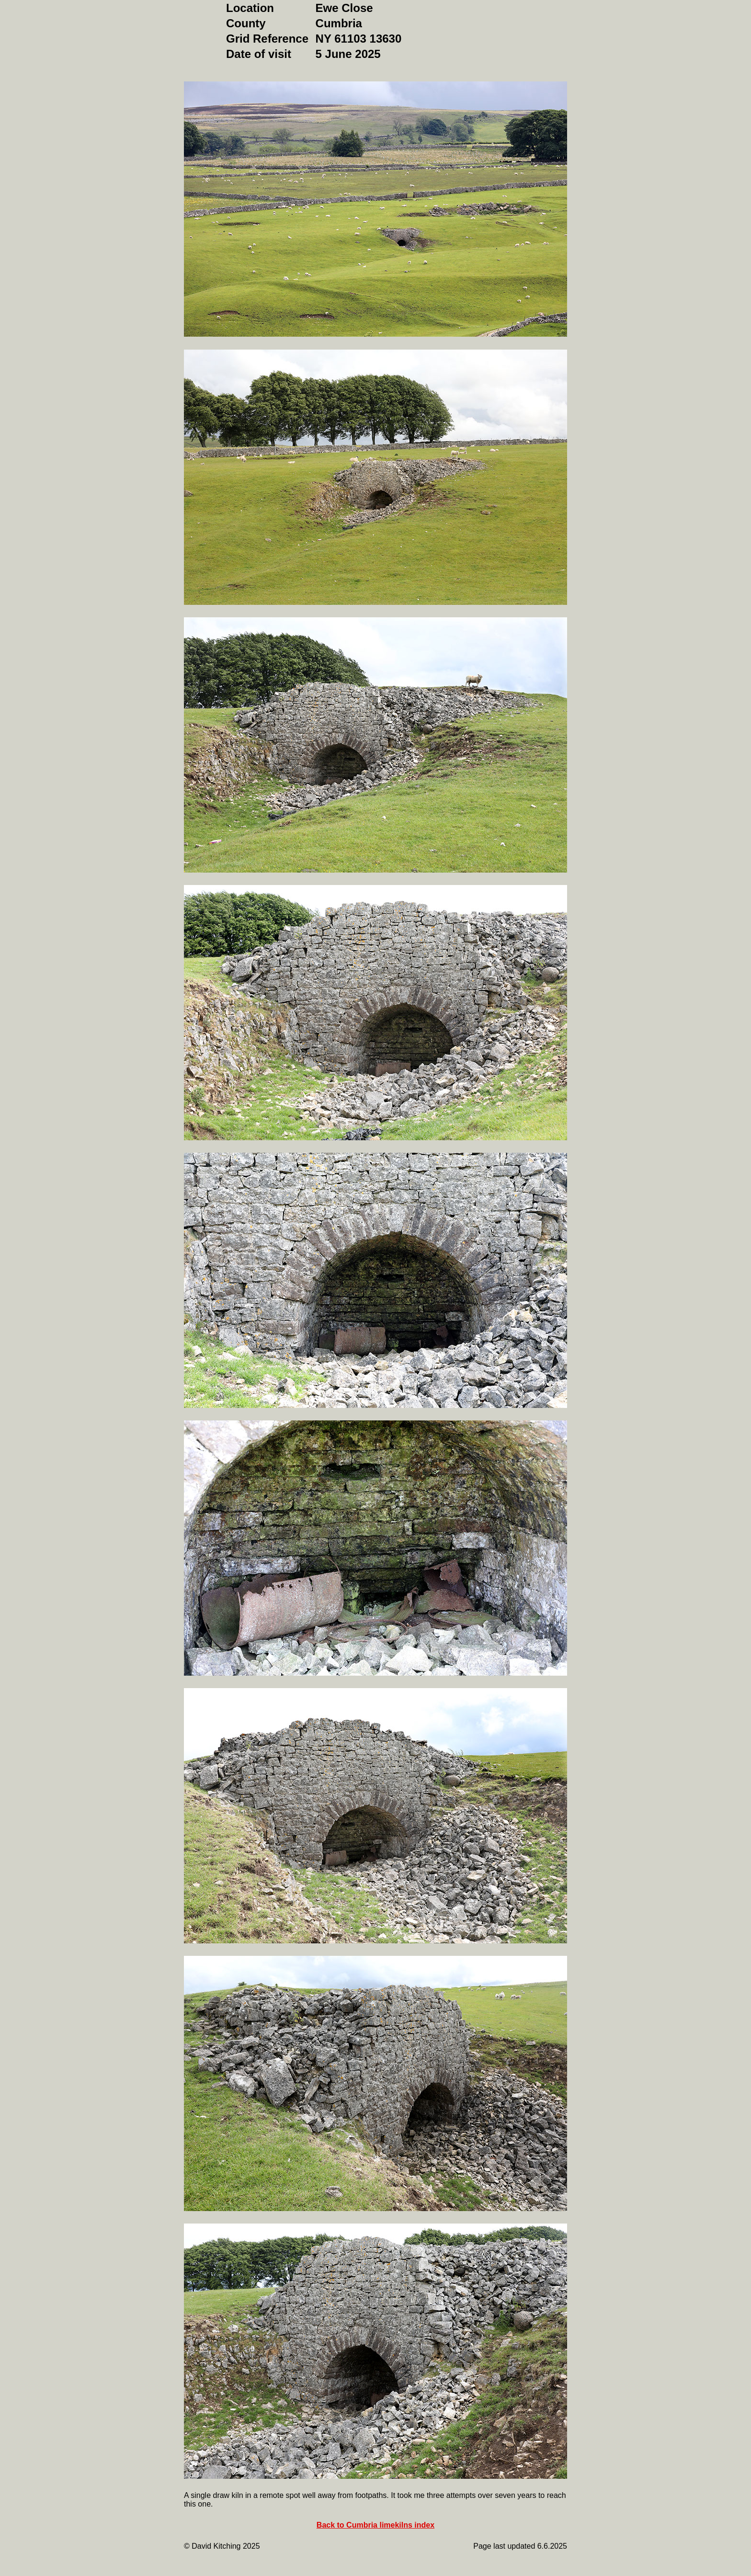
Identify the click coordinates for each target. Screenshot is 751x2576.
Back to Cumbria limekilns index (375, 2525)
